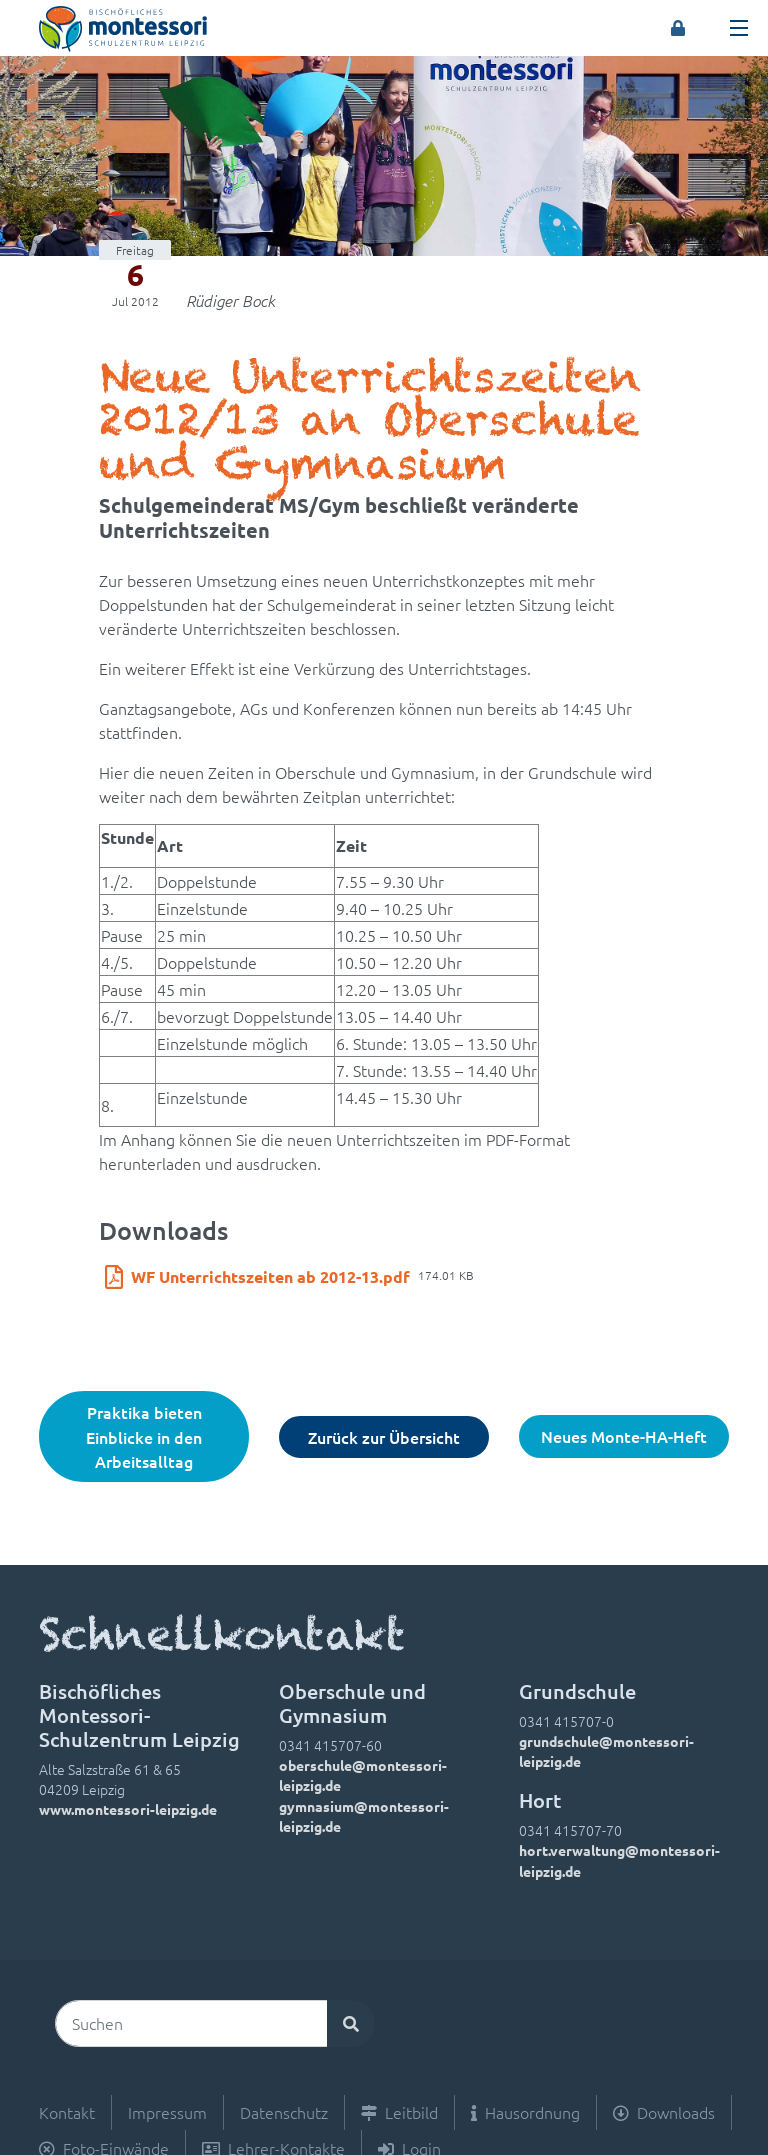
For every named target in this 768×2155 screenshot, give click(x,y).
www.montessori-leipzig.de (128, 1809)
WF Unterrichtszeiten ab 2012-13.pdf (270, 1276)
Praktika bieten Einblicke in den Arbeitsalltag (144, 1436)
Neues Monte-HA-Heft (624, 1436)
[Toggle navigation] (739, 28)
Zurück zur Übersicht (384, 1437)
